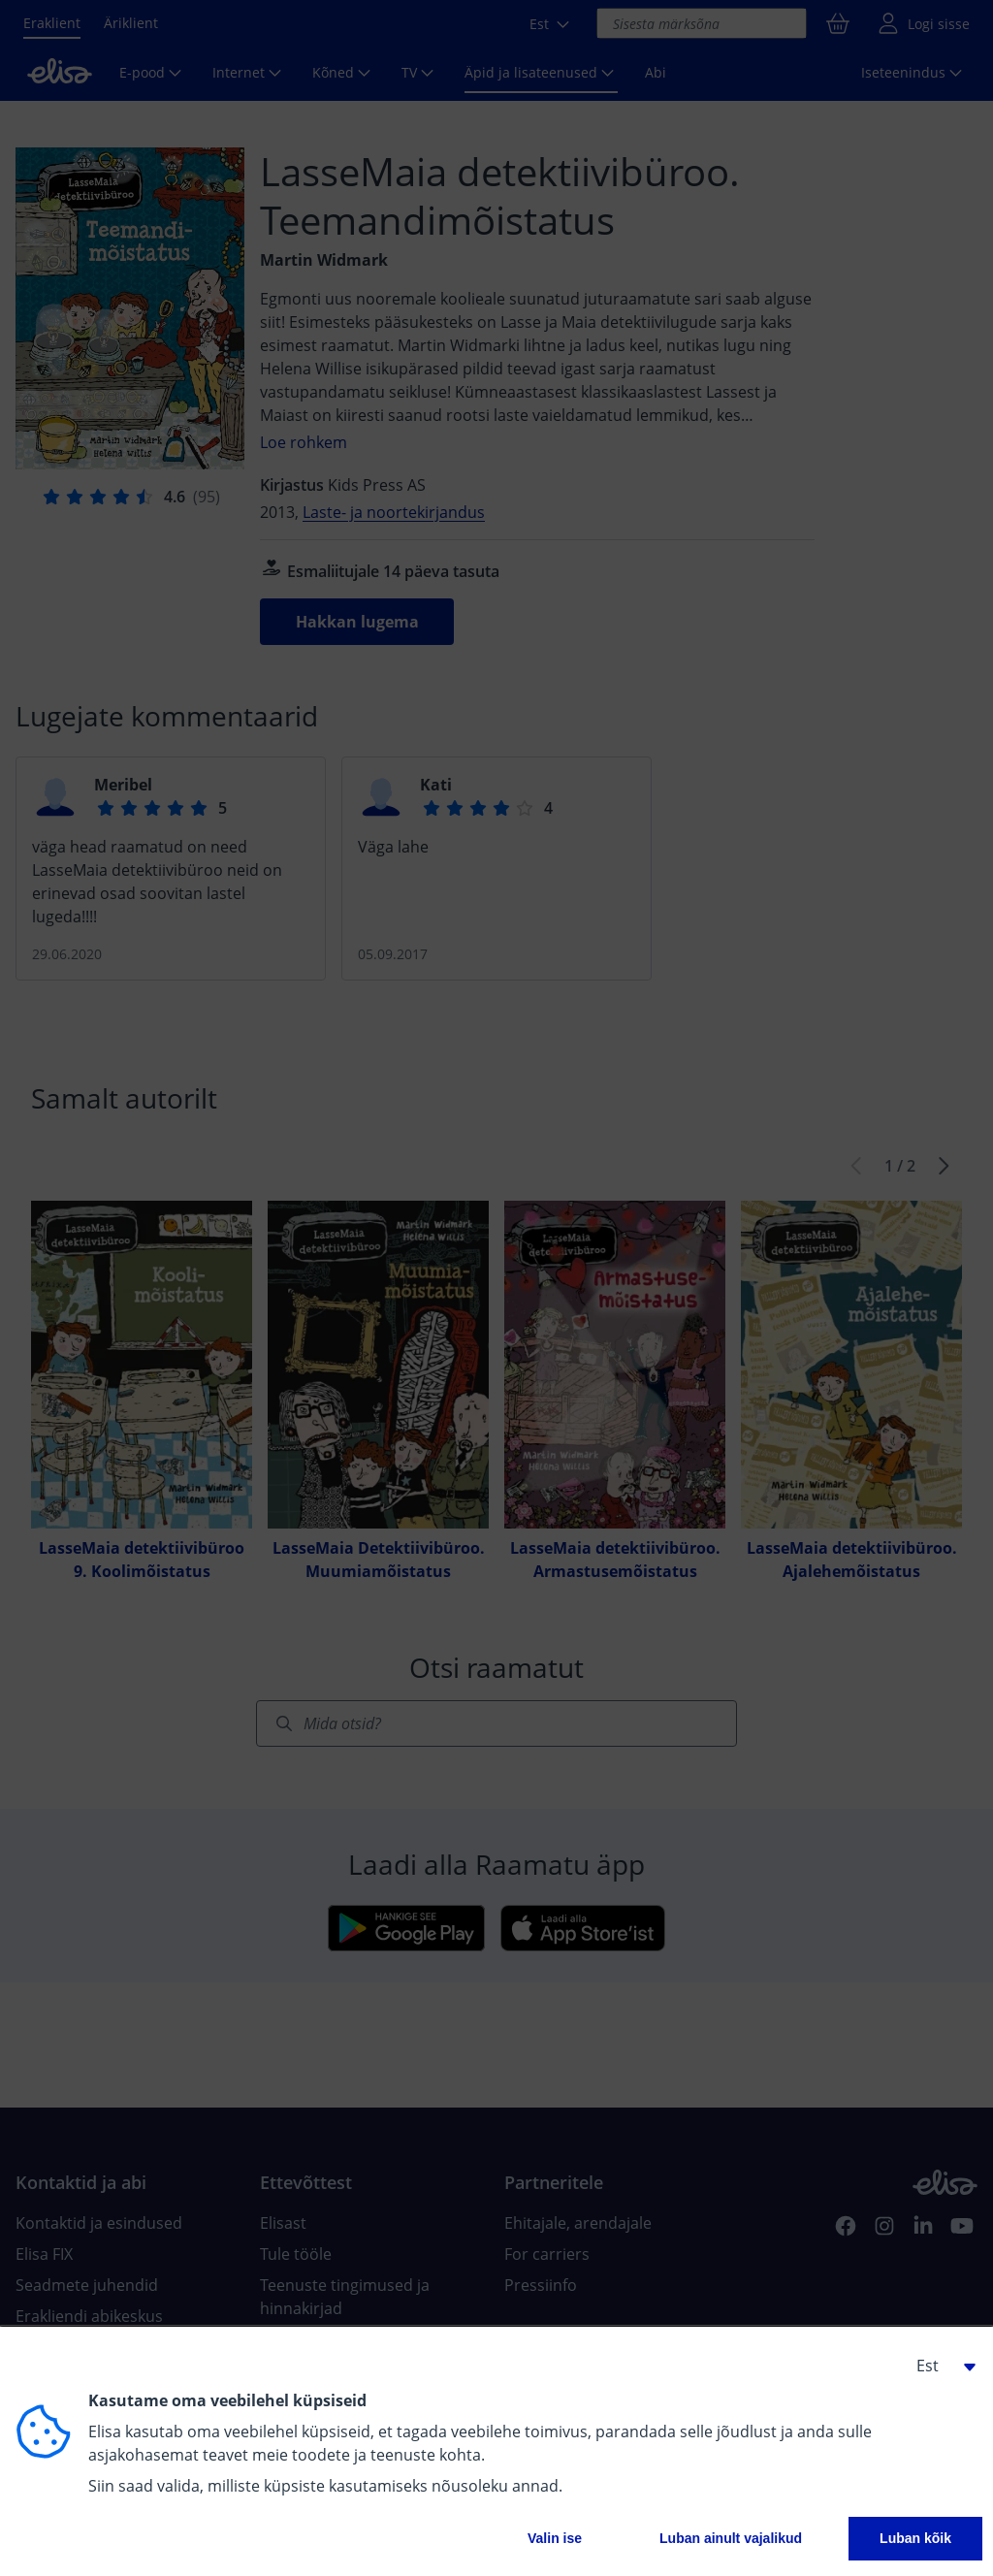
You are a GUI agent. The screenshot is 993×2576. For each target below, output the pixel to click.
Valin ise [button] (555, 2538)
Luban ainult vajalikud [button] (730, 2538)
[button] (938, 2365)
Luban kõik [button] (915, 2538)
